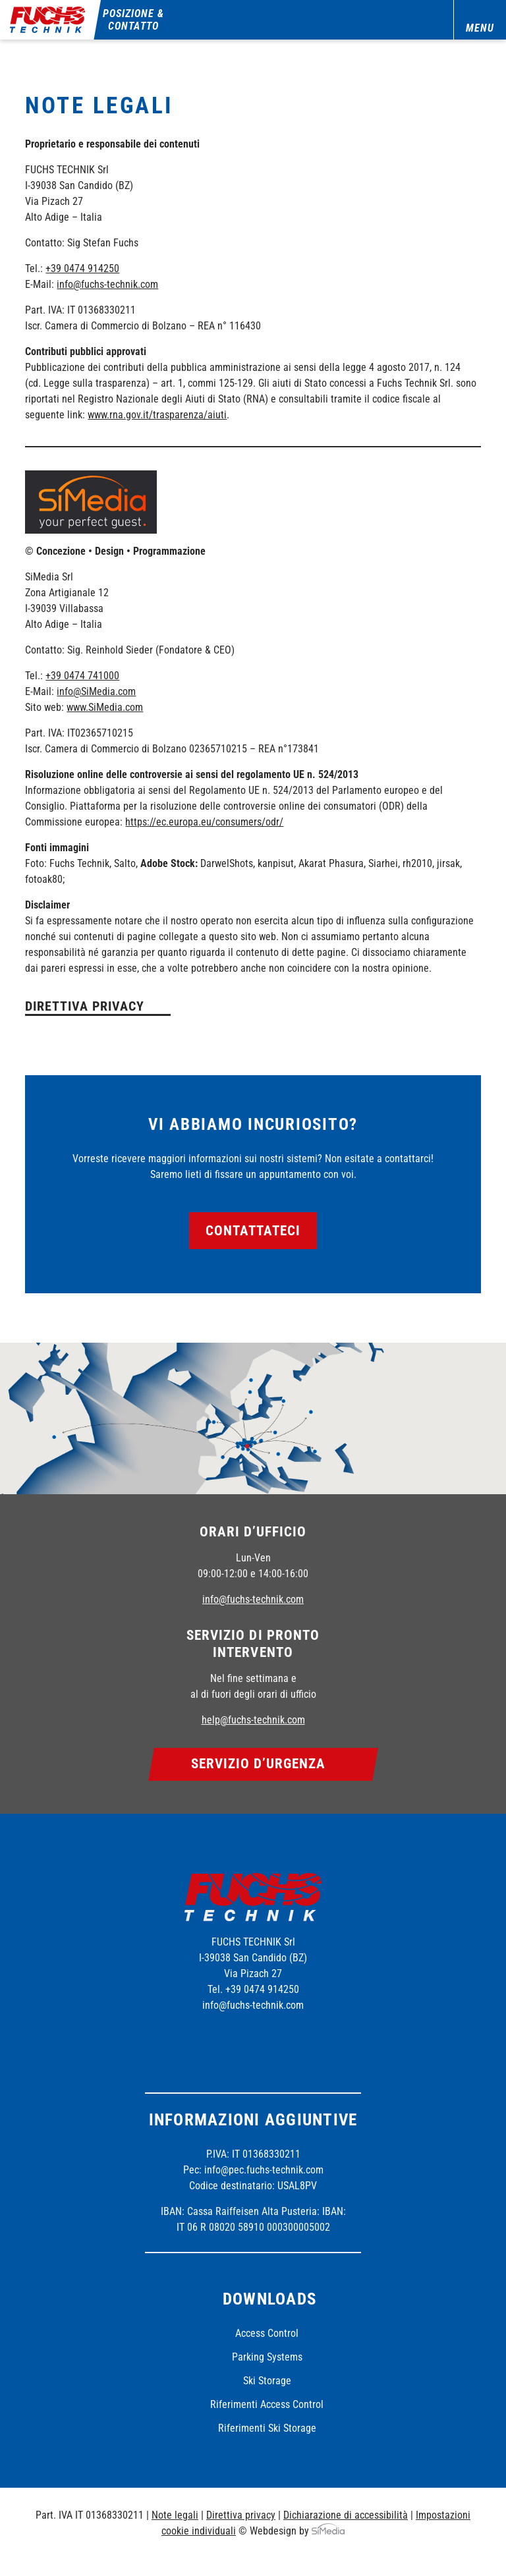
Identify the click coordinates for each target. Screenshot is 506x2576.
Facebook (215, 2039)
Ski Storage (267, 2380)
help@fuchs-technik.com (253, 1720)
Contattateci (253, 1231)
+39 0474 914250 (82, 268)
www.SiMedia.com (105, 707)
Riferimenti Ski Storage (267, 2428)
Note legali (175, 2515)
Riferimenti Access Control (266, 2404)
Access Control (266, 2333)
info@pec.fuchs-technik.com (263, 2170)
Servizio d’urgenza (258, 1764)
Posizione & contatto (134, 19)
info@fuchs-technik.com (107, 284)
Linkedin (287, 2039)
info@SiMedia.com (96, 691)
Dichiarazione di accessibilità (345, 2515)
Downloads (269, 2299)
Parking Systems (267, 2357)
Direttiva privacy (84, 1006)
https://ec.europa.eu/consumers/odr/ (204, 822)
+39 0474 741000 (82, 675)
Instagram (251, 2039)
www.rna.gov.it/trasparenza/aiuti (157, 414)
